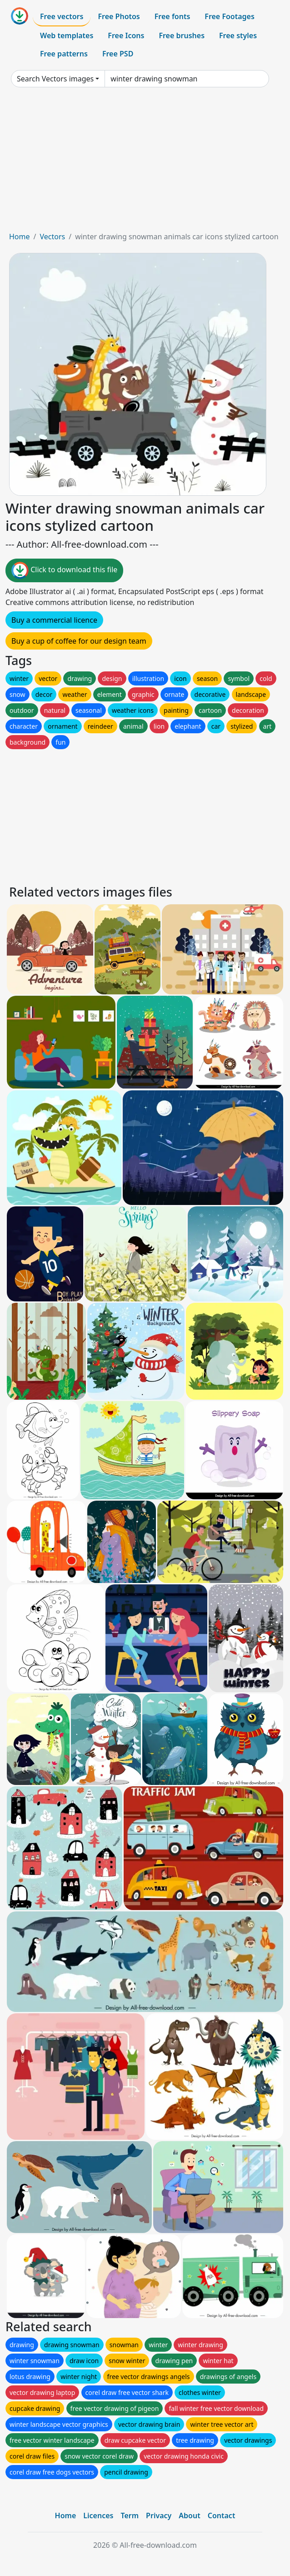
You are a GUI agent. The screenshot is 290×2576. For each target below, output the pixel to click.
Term (129, 2515)
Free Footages (230, 16)
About (189, 2515)
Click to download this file (64, 570)
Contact (221, 2515)
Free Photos (119, 16)
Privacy (158, 2515)
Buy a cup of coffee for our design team (78, 641)
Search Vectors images (55, 79)
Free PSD (117, 54)
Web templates (66, 35)
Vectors (52, 237)
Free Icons (126, 35)
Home (19, 237)
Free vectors (61, 16)
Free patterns (64, 54)
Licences (98, 2515)
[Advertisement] (145, 163)
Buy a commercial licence (54, 620)
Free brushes (182, 35)
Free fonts (172, 16)
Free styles (238, 35)
